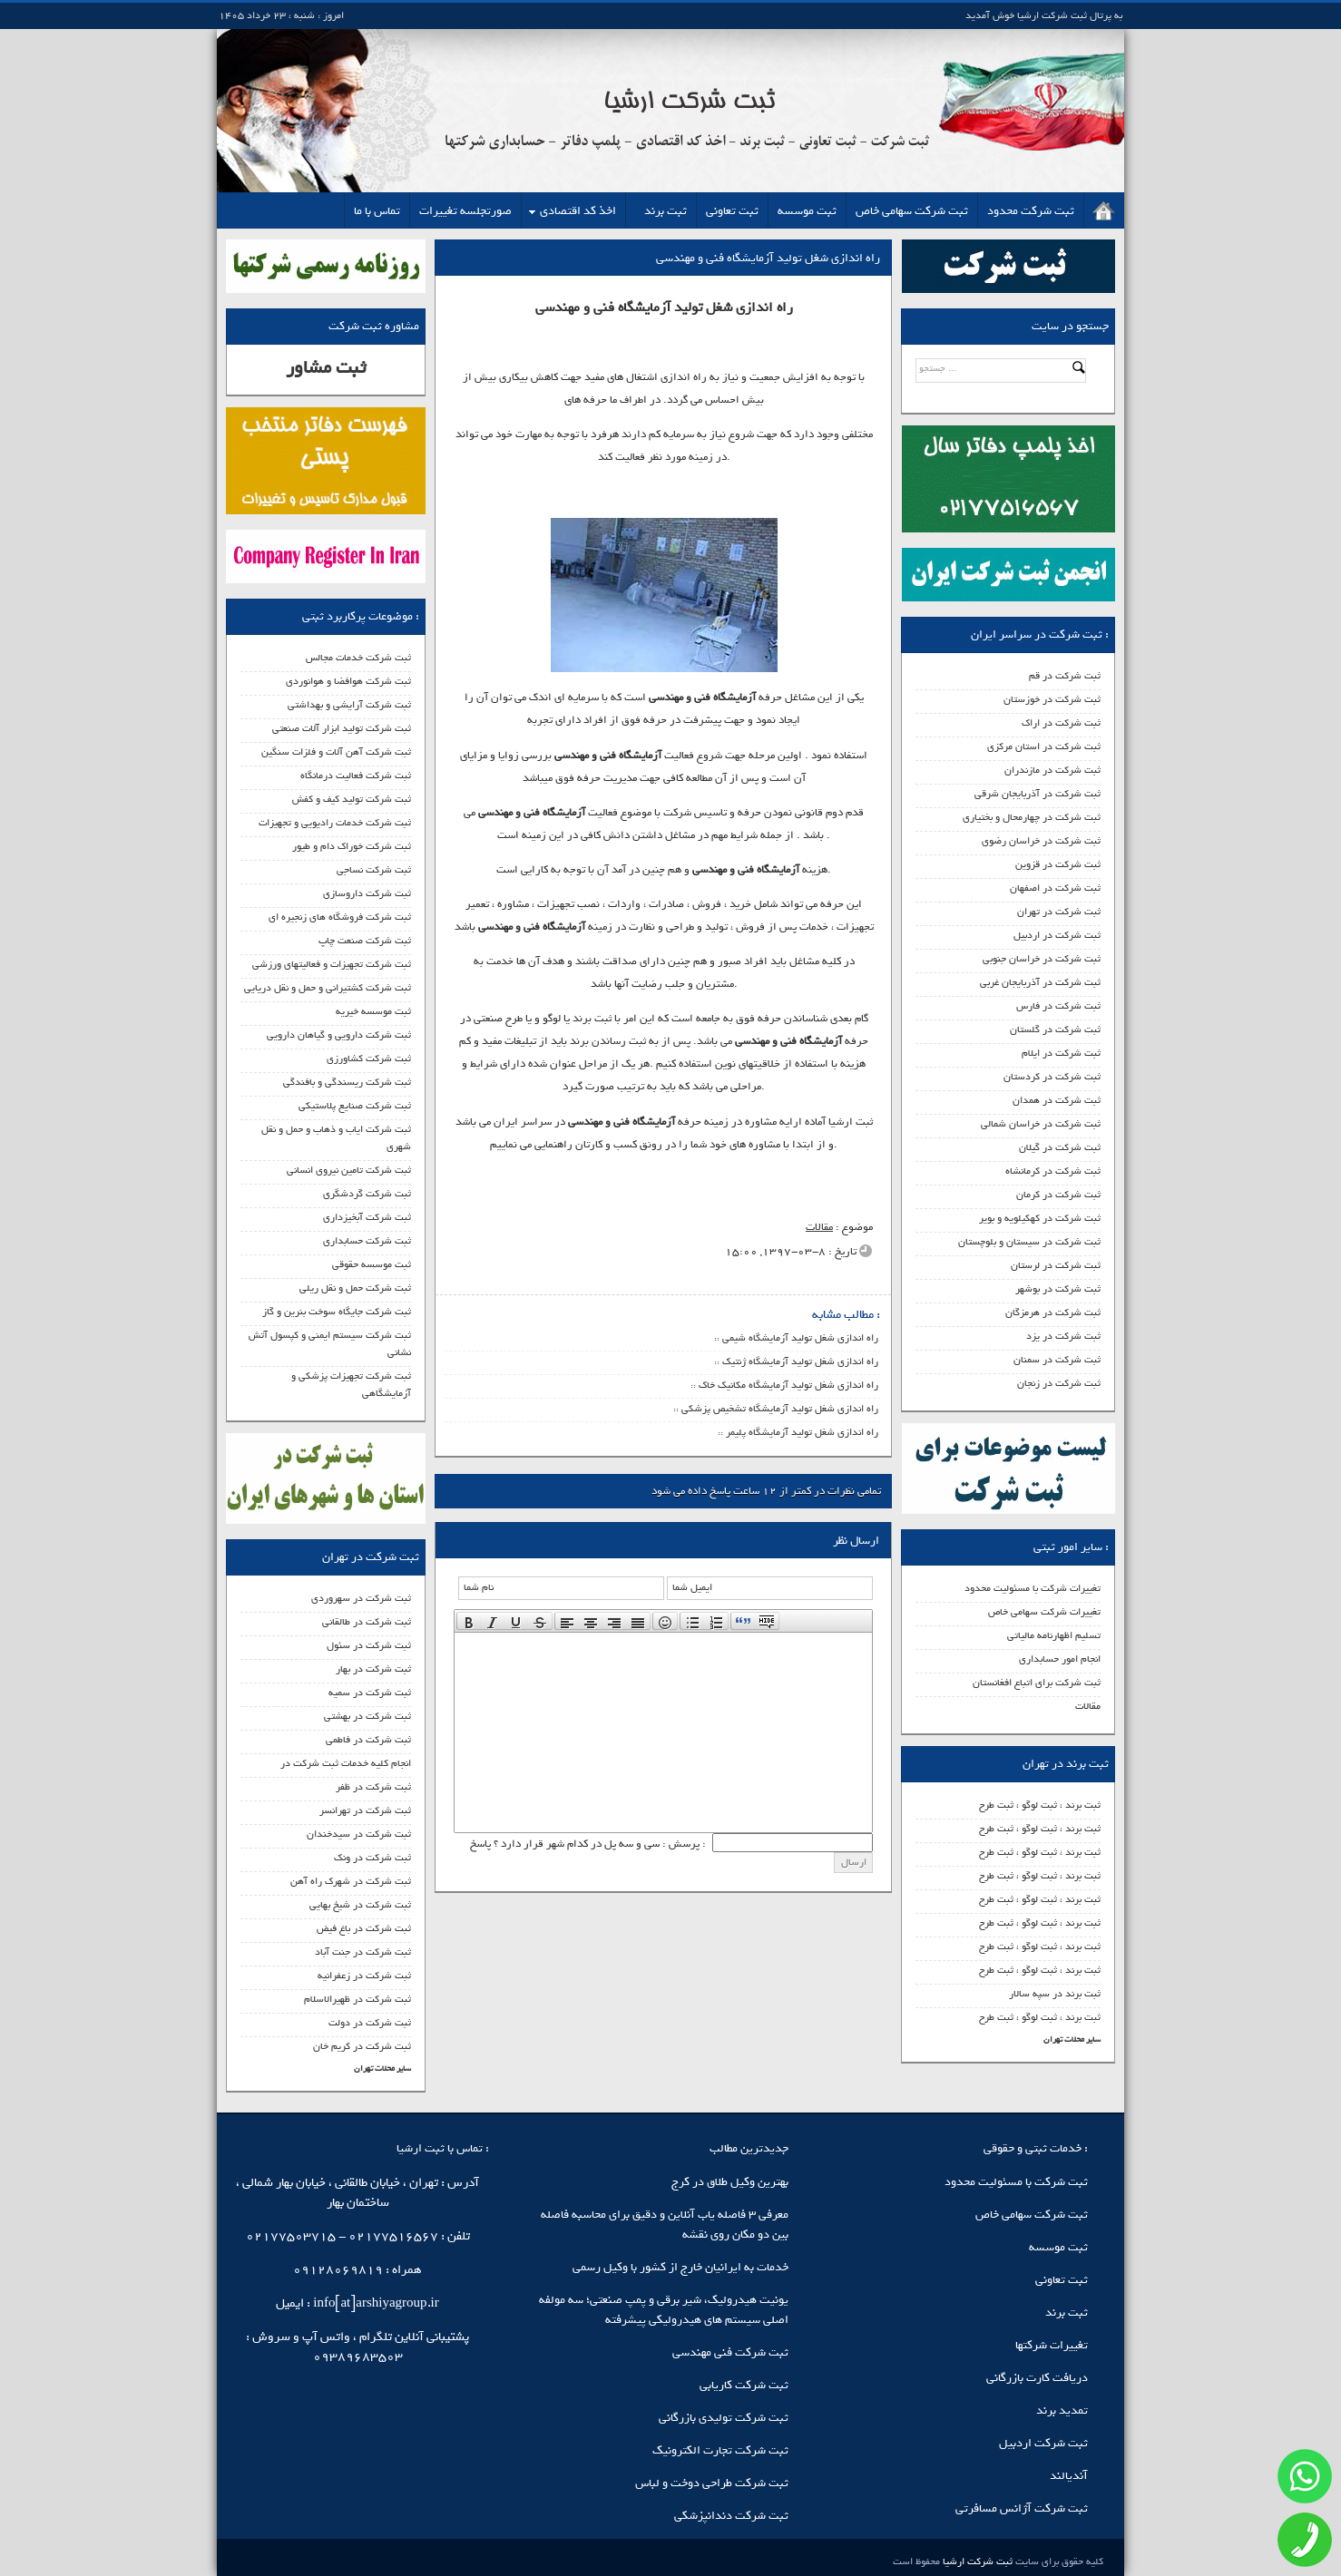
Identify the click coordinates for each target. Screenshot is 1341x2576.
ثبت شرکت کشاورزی (369, 1058)
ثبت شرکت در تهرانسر (365, 1810)
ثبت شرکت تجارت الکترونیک (720, 2450)
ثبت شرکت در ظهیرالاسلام (357, 1999)
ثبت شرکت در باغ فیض (364, 1928)
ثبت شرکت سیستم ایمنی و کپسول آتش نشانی (330, 1344)
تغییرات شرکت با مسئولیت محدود (1032, 1588)
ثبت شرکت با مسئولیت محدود (1016, 2181)
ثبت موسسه (807, 211)
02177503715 (291, 2236)
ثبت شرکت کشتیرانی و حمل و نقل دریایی (327, 988)
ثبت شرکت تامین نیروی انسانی (349, 1170)
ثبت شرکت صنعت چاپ (364, 940)
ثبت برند (665, 211)
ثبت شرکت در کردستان (1052, 1076)
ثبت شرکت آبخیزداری (367, 1217)
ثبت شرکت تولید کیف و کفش (351, 799)
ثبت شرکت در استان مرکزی (1044, 746)
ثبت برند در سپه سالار (1055, 1994)
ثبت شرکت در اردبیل (1057, 935)
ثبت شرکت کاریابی (744, 2385)
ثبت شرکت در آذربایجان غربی (1040, 982)
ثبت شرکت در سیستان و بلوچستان (1029, 1242)
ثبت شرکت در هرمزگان (1053, 1312)
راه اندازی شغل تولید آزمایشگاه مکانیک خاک (788, 1385)
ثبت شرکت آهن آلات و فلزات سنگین (336, 752)
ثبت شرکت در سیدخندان (359, 1834)
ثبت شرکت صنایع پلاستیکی (355, 1106)
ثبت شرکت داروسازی (367, 893)
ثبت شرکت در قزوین (1058, 864)
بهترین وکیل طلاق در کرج (729, 2181)
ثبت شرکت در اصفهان (1055, 888)
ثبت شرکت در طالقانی (366, 1622)
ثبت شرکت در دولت (369, 2023)
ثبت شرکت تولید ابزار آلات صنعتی (341, 728)
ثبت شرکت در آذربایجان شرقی (1037, 793)
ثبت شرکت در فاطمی (368, 1740)
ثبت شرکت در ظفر (373, 1787)
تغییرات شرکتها (1051, 2345)
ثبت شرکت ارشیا (976, 2561)
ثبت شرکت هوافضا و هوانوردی (348, 681)
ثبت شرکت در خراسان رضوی (1041, 841)
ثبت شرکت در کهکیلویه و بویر (1040, 1218)
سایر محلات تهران (1072, 2039)
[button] (468, 1621)
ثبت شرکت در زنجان (1059, 1383)
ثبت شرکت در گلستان (1055, 1029)
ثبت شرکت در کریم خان (362, 2046)
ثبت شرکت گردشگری (367, 1194)
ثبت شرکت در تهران (1059, 911)
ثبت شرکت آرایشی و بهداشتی (349, 705)
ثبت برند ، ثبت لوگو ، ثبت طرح (1040, 1805)
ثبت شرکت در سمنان (1057, 1359)
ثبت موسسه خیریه (373, 1011)
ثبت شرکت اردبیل (1043, 2443)
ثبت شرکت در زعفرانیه (364, 1975)
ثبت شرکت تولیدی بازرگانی (723, 2417)
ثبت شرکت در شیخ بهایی (360, 1905)
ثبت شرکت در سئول (369, 1645)
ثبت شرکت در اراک (1061, 723)
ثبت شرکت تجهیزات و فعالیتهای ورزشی (331, 964)
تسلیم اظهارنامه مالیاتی (1054, 1635)
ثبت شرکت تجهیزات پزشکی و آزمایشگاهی (351, 1384)
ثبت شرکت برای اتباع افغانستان (1037, 1682)
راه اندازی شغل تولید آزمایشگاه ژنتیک (800, 1361)
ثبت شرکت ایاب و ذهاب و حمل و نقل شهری (336, 1138)
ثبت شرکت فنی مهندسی (730, 2352)
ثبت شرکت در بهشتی (367, 1716)
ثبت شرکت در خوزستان (1052, 699)
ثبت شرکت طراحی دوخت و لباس (711, 2483)
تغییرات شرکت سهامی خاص (1044, 1612)
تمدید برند (1062, 2410)
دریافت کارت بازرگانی (1037, 2377)
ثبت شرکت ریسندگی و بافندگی (347, 1082)
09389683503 (358, 2357)
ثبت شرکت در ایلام (1061, 1053)
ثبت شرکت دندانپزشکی (731, 2515)
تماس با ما (377, 211)
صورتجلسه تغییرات (465, 211)
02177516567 (393, 2236)
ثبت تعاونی (732, 211)
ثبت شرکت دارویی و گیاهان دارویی (339, 1035)
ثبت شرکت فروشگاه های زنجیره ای (340, 917)
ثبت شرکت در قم (1065, 676)
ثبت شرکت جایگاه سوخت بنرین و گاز (336, 1311)
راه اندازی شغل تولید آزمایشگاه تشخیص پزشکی (779, 1408)
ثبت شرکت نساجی (374, 870)
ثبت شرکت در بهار (373, 1669)
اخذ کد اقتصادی (578, 211)
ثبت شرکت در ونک (372, 1857)
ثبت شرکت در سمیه (369, 1692)
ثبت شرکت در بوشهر (1058, 1289)
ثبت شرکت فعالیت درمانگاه (355, 775)
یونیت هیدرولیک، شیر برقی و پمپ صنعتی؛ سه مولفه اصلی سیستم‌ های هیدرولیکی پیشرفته (663, 2309)
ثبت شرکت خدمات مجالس (358, 657)
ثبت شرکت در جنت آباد (363, 1952)
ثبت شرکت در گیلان (1060, 1147)
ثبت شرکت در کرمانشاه (1053, 1171)
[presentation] (469, 1621)
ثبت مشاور (326, 367)
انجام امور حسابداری (1060, 1659)
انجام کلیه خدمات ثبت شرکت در (345, 1763)
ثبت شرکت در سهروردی (361, 1598)
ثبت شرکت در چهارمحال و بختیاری (1032, 817)
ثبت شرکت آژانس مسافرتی (1021, 2508)
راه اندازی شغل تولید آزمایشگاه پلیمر (802, 1432)
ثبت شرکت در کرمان (1058, 1194)
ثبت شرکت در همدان (1057, 1100)
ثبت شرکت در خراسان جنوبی (1042, 959)
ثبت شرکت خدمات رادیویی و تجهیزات (335, 823)
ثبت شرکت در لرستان (1056, 1265)
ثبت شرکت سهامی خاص (912, 211)
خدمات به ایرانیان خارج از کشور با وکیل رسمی (680, 2267)
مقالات (1088, 1706)
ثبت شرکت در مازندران (1052, 770)
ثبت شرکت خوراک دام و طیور (351, 846)
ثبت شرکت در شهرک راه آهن (350, 1881)
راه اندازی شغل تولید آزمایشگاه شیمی (800, 1338)
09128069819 (338, 2269)
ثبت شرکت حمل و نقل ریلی (355, 1288)
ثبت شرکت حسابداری (367, 1241)
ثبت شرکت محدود (1030, 211)
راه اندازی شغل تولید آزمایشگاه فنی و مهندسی (768, 258)
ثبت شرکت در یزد (1063, 1336)
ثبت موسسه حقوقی (371, 1264)
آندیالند (1069, 2475)
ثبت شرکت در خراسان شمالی (1041, 1124)
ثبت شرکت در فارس (1058, 1006)
